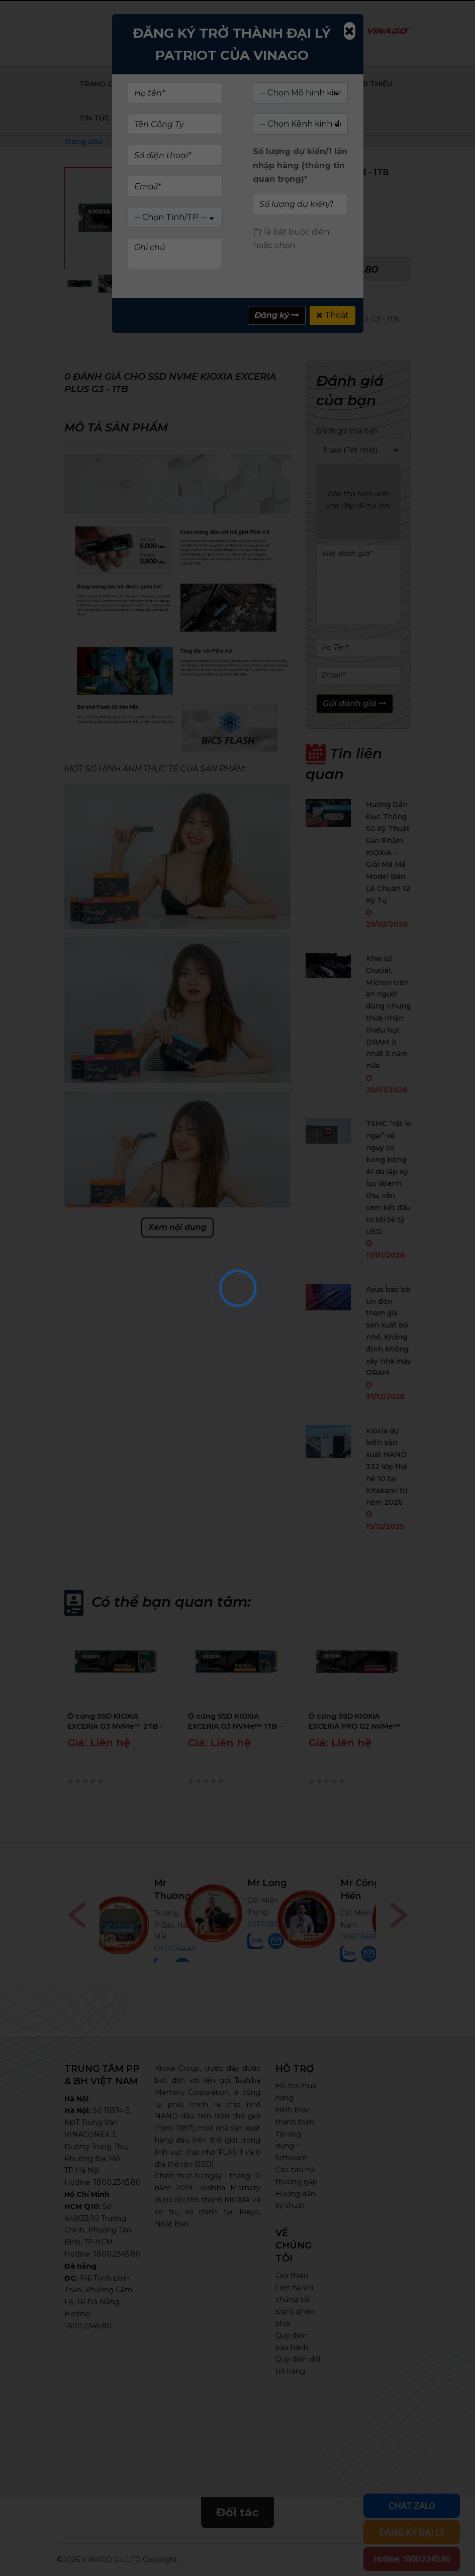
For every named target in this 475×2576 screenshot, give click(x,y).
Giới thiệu (291, 2275)
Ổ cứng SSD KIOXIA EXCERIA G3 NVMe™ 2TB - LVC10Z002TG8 (115, 1721)
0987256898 (363, 1936)
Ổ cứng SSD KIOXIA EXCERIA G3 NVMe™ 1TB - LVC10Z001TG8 (235, 1721)
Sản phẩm (173, 83)
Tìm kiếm (320, 33)
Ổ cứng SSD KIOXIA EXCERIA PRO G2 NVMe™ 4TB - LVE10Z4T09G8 (355, 1721)
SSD (266, 306)
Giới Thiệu (372, 83)
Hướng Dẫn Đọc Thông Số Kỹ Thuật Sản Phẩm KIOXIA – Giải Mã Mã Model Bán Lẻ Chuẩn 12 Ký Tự (388, 852)
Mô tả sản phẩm (116, 427)
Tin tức (94, 118)
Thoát (332, 315)
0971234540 (175, 1948)
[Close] (349, 31)
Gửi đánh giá (355, 703)
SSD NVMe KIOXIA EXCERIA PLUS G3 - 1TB (324, 318)
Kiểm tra (212, 33)
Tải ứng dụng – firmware (291, 2146)
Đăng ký (276, 315)
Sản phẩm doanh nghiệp (272, 83)
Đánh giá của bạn (346, 430)
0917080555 (268, 1924)
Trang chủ (101, 83)
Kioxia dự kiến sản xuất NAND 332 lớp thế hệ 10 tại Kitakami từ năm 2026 (387, 1466)
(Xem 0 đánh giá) (308, 188)
